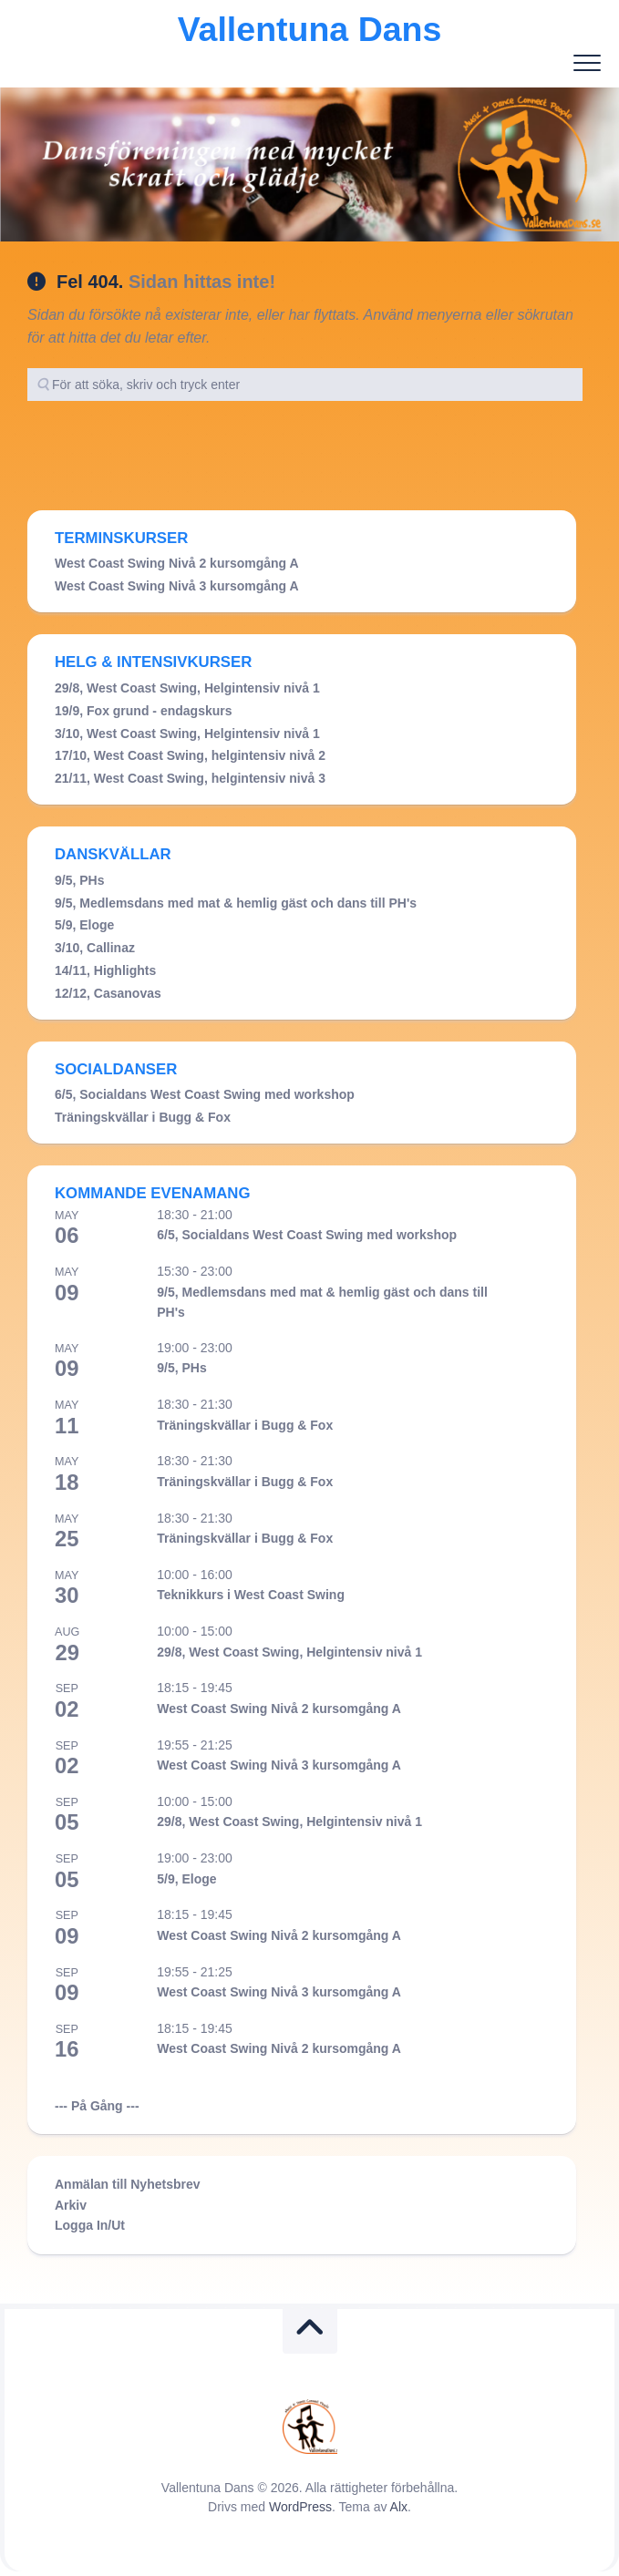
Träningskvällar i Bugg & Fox (143, 1117)
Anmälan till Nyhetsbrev (128, 2184)
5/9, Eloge (84, 925)
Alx (399, 2506)
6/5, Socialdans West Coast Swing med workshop (205, 1094)
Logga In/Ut (90, 2225)
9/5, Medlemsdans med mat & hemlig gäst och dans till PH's (236, 903)
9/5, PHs (79, 880)
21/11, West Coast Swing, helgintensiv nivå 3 (190, 778)
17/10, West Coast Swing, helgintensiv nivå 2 (190, 755)
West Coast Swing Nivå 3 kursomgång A (177, 586)
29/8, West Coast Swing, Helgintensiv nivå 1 (187, 688)
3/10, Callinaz (95, 947)
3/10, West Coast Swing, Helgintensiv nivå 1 (187, 733)
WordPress (300, 2506)
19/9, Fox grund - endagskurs (143, 710)
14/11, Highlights (105, 970)
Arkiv (71, 2205)
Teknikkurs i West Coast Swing (251, 1594)
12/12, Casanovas (108, 993)
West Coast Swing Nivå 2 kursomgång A (177, 563)
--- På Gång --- (97, 2106)
